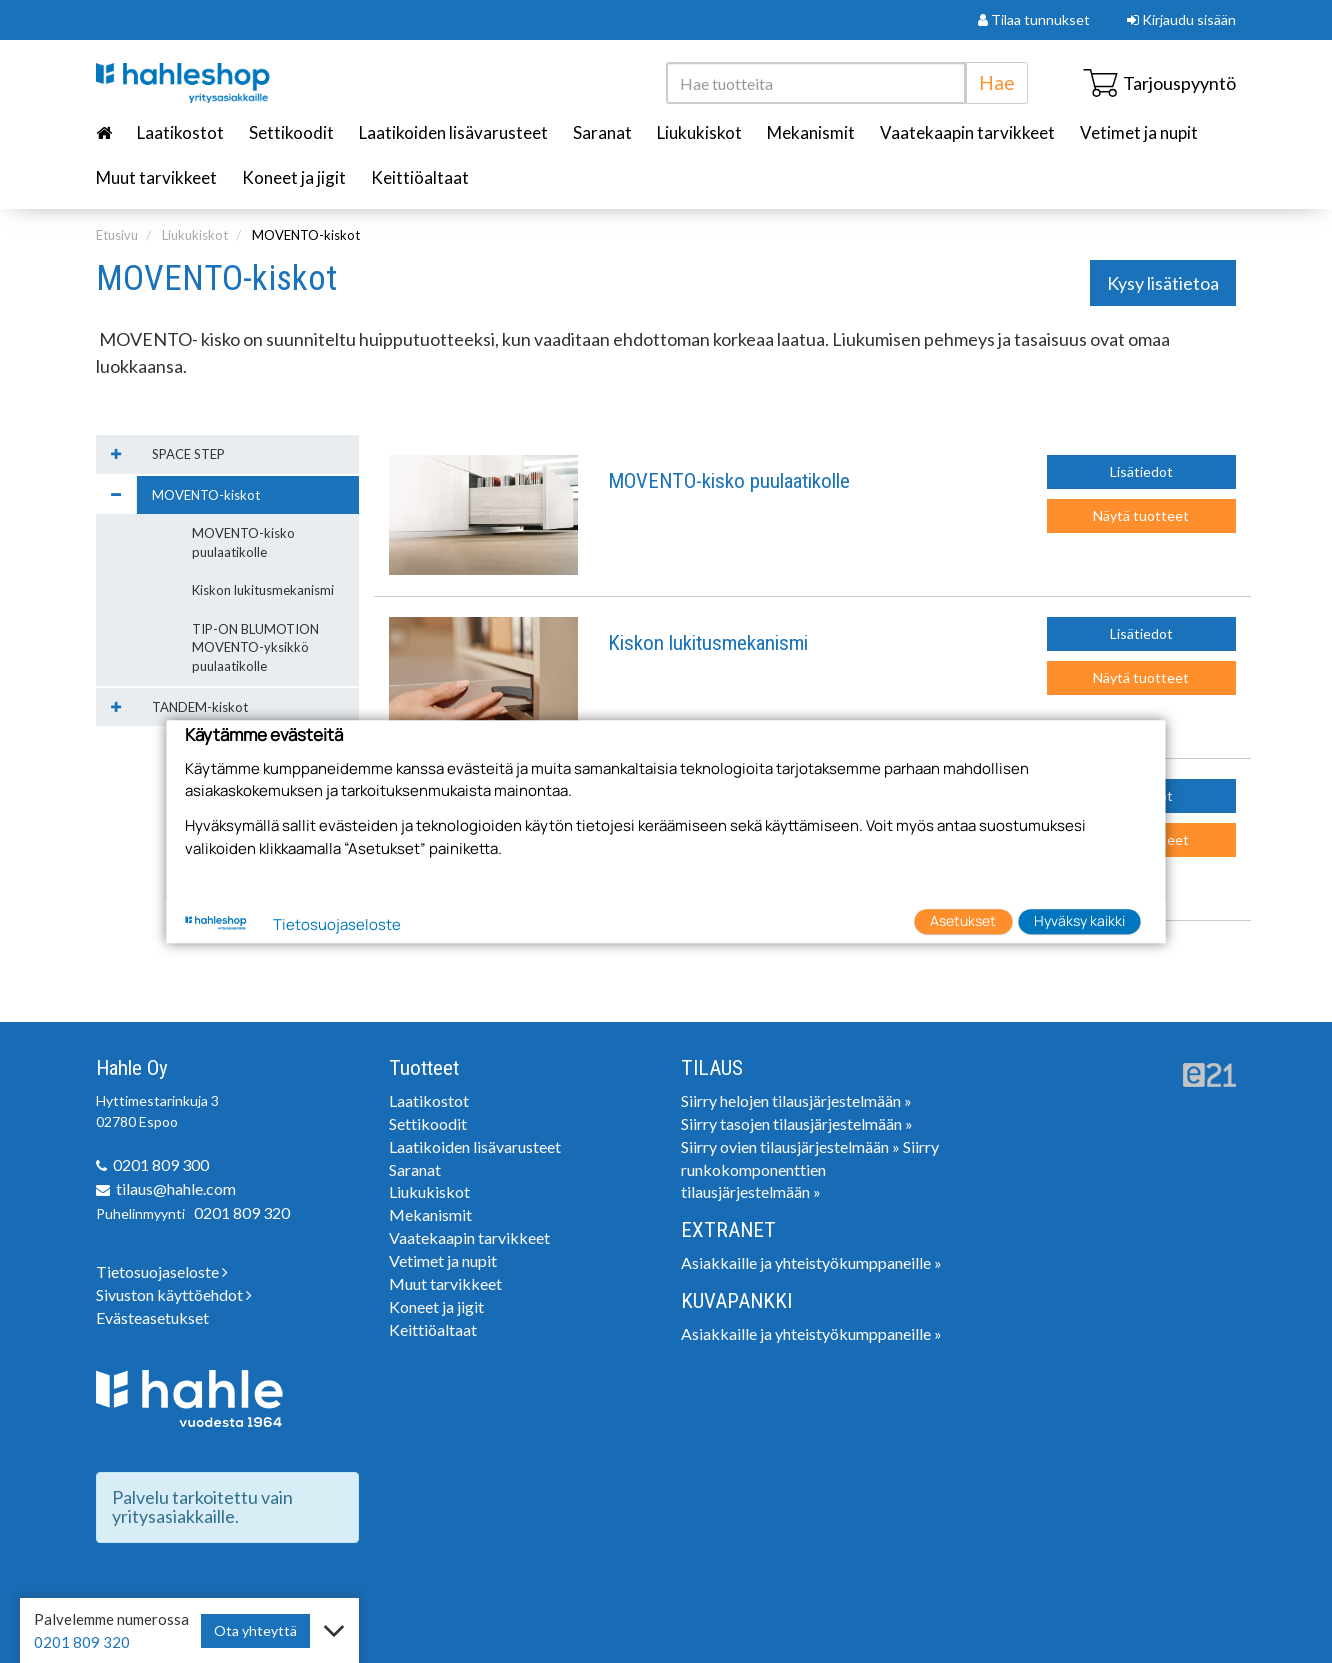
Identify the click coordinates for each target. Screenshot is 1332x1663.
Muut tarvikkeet (156, 177)
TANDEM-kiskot (200, 707)
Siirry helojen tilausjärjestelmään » (796, 1100)
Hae (997, 82)
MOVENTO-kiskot (306, 235)
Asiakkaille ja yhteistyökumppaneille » (811, 1262)
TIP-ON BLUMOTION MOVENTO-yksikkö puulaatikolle (255, 647)
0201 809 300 (161, 1164)
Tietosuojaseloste (162, 1271)
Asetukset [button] (963, 921)
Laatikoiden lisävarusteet (453, 132)
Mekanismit (811, 132)
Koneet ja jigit (294, 177)
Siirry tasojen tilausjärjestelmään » (797, 1123)
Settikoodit (291, 132)
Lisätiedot (1141, 471)
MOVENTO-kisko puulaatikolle (729, 481)
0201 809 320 (242, 1212)
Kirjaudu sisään (1181, 19)
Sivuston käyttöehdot (174, 1294)
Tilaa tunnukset (1034, 19)
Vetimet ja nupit (1139, 132)
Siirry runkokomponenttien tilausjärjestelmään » (810, 1169)
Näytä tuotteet (1141, 515)
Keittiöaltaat (420, 177)
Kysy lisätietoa (1163, 283)
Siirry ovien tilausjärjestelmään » (790, 1146)
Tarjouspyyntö (1159, 83)
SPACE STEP (188, 454)
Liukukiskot (699, 132)
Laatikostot (180, 132)
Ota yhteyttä (255, 1630)
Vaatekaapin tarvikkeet (967, 132)
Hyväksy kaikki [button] (1079, 921)
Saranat (602, 132)
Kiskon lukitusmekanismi (708, 643)
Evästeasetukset (152, 1317)
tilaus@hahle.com (176, 1188)
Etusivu (117, 235)
